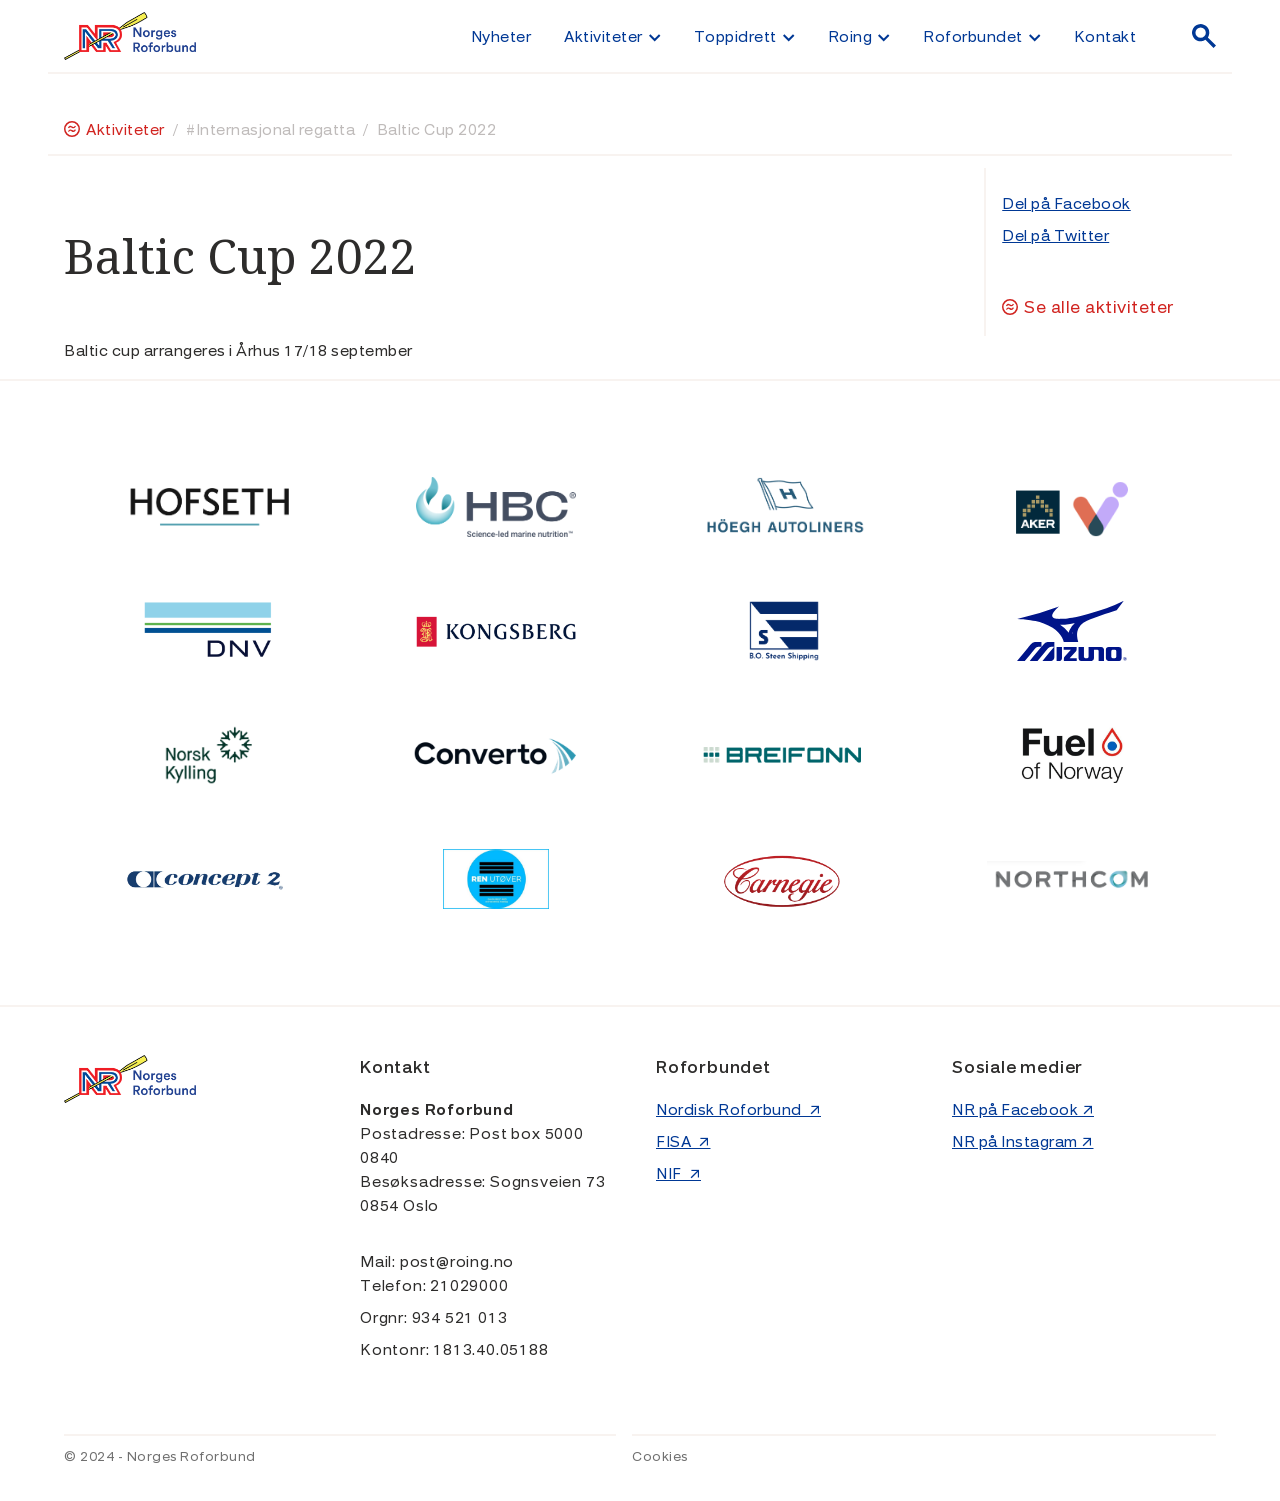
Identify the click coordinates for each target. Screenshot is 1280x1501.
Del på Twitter (1055, 236)
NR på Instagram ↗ (1023, 1142)
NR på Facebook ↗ (1023, 1110)
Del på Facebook (1066, 204)
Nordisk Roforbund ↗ (738, 1110)
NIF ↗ (678, 1174)
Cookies (660, 1457)
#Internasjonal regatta (270, 130)
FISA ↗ (683, 1142)
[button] (612, 36)
